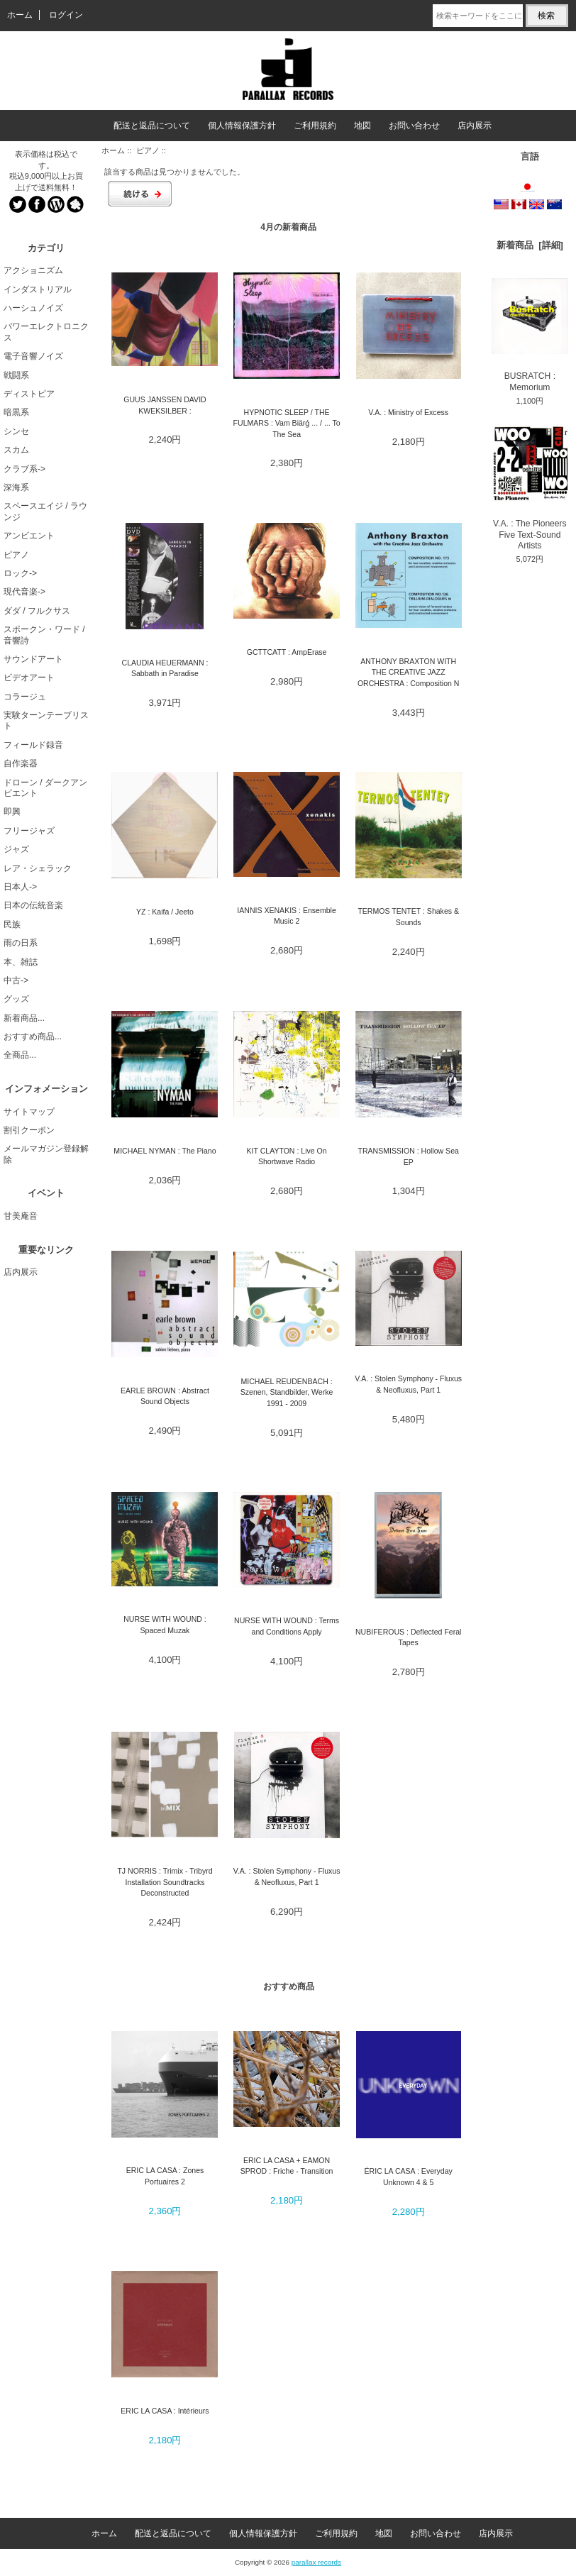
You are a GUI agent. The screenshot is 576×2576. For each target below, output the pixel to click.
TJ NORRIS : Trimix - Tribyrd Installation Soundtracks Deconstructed (164, 1882)
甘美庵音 (21, 1216)
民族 (12, 924)
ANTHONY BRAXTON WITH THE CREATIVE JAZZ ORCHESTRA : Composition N (409, 672)
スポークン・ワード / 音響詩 (44, 634)
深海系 (16, 487)
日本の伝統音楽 (33, 905)
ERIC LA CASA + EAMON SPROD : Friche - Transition (286, 2165)
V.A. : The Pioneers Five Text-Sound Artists (530, 488)
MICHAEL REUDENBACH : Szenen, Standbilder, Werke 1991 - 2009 (286, 1392)
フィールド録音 (33, 745)
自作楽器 (21, 763)
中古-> (16, 980)
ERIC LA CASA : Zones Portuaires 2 (165, 2175)
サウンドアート (33, 659)
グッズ (16, 999)
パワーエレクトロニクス (46, 331)
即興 (12, 812)
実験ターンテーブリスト (46, 720)
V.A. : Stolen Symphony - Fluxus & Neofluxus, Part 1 (408, 1383)
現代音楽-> (24, 592)
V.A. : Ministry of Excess (408, 412)
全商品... (20, 1055)
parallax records (316, 2562)
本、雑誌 (21, 962)
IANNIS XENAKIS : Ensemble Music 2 (286, 915)
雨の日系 (21, 943)
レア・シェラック (38, 868)
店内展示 (475, 126)
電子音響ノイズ (33, 356)
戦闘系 (16, 375)
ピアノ (148, 150)
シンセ (16, 431)
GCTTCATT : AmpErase (287, 652)
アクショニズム (33, 270)
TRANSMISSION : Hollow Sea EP (408, 1156)
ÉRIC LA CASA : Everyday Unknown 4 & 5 (409, 2176)
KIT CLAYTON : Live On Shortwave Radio (287, 1156)
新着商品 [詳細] (530, 245)
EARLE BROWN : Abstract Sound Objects (165, 1395)
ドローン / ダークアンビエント (45, 788)
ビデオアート (29, 677)
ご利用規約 (315, 126)
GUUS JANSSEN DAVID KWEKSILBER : (164, 404)
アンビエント (29, 536)
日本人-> (20, 887)
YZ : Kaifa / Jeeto (165, 911)
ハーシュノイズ (33, 308)
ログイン (66, 15)
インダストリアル (38, 289)
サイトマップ (29, 1112)
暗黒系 (16, 412)
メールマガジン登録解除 (46, 1154)
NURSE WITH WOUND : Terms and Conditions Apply (286, 1625)
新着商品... (24, 1018)
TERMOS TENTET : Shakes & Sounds (408, 916)
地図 (362, 126)
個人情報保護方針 (242, 126)
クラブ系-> (24, 469)
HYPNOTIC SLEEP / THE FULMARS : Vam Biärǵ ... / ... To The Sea (286, 423)
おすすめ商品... (33, 1036)
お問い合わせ (414, 126)
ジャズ (16, 849)
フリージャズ (29, 831)
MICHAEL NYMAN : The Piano (164, 1150)
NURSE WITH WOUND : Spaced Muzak (164, 1624)
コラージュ (25, 697)
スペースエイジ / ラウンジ (45, 511)
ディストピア (29, 394)
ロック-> (20, 573)
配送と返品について (151, 126)
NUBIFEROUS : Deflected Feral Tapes (408, 1637)
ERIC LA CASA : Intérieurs (165, 2410)
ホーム (20, 15)
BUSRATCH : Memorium (530, 335)
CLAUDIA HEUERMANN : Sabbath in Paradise (165, 668)
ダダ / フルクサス (37, 611)
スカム (16, 450)
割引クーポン (29, 1130)
